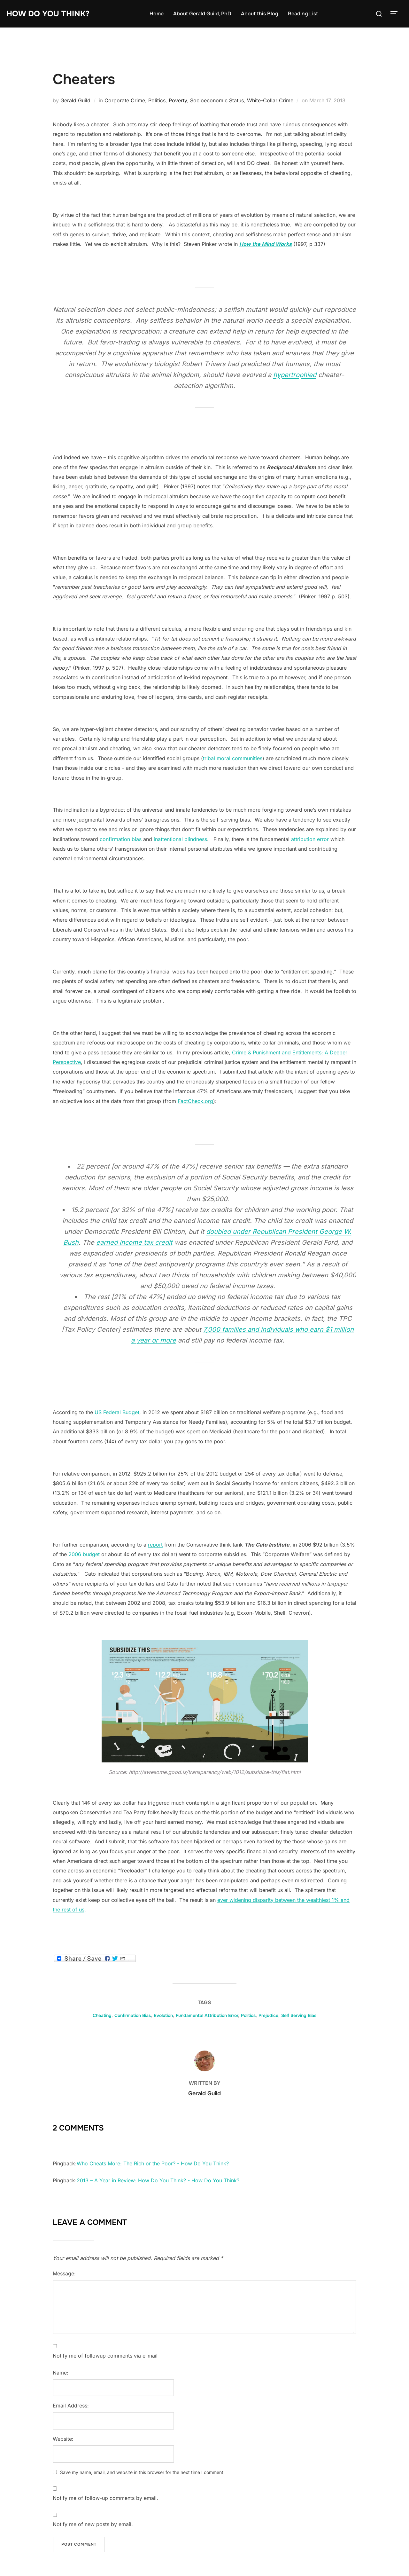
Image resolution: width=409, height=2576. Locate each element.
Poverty (178, 100)
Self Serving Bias (298, 2015)
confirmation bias (121, 839)
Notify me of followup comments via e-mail (105, 2355)
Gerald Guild (75, 100)
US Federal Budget (117, 1412)
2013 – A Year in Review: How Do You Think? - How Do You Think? (158, 2180)
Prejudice (268, 2015)
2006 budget (84, 1554)
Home (158, 13)
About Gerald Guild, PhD (204, 13)
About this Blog (261, 13)
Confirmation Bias (132, 2015)
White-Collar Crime (270, 100)
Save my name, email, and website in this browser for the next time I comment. (142, 2472)
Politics (157, 100)
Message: (64, 2273)
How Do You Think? (49, 13)
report (155, 1544)
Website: (63, 2439)
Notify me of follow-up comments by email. (105, 2498)
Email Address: (71, 2405)
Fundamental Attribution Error (207, 2015)
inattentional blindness (180, 839)
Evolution (163, 2015)
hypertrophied (294, 375)
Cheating (102, 2015)
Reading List (305, 13)
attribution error (310, 839)
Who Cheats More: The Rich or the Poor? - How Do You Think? (153, 2163)
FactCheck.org (195, 1101)
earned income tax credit (134, 1242)
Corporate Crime (124, 100)
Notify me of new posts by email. (93, 2524)
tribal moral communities (232, 758)
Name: (60, 2372)
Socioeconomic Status (217, 100)
